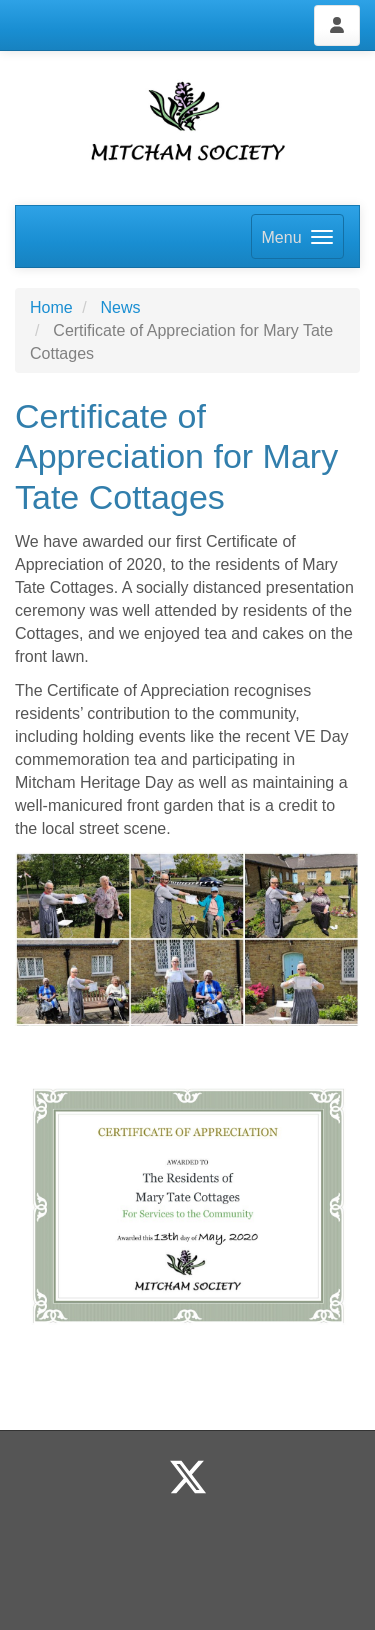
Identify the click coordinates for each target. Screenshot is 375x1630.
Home (51, 307)
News (120, 307)
